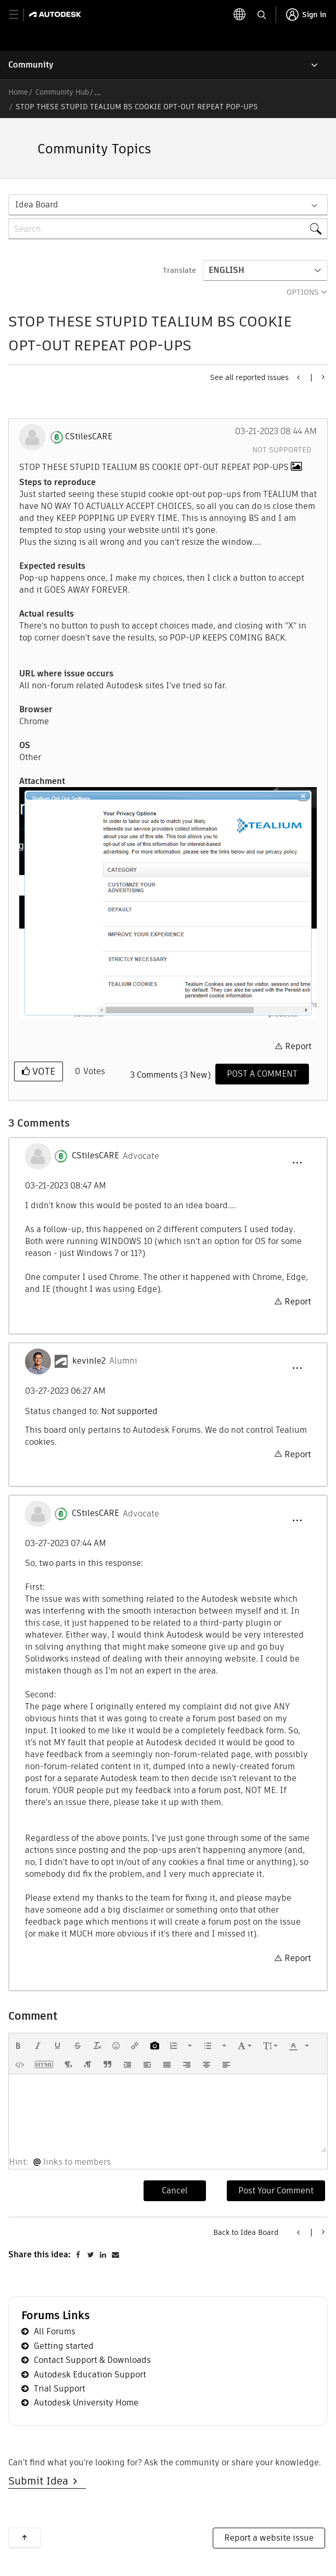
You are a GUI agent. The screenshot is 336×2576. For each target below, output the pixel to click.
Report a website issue (269, 2538)
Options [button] (303, 292)
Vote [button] (42, 1071)
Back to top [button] (24, 2537)
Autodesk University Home (86, 2403)
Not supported (282, 449)
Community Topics (94, 149)
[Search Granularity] (168, 204)
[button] (168, 902)
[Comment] (262, 1074)
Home (18, 92)
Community (31, 65)
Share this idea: (39, 2254)
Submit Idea (40, 2481)
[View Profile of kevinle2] (89, 1361)
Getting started (64, 2346)
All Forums (54, 2331)
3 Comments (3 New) (170, 1075)
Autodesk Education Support (90, 2375)
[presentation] (18, 2045)
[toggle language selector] (240, 14)
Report (298, 1046)
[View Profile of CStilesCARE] (88, 436)
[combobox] (168, 228)
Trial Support (59, 2389)
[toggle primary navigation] (19, 14)
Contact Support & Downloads (92, 2360)
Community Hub (62, 92)
